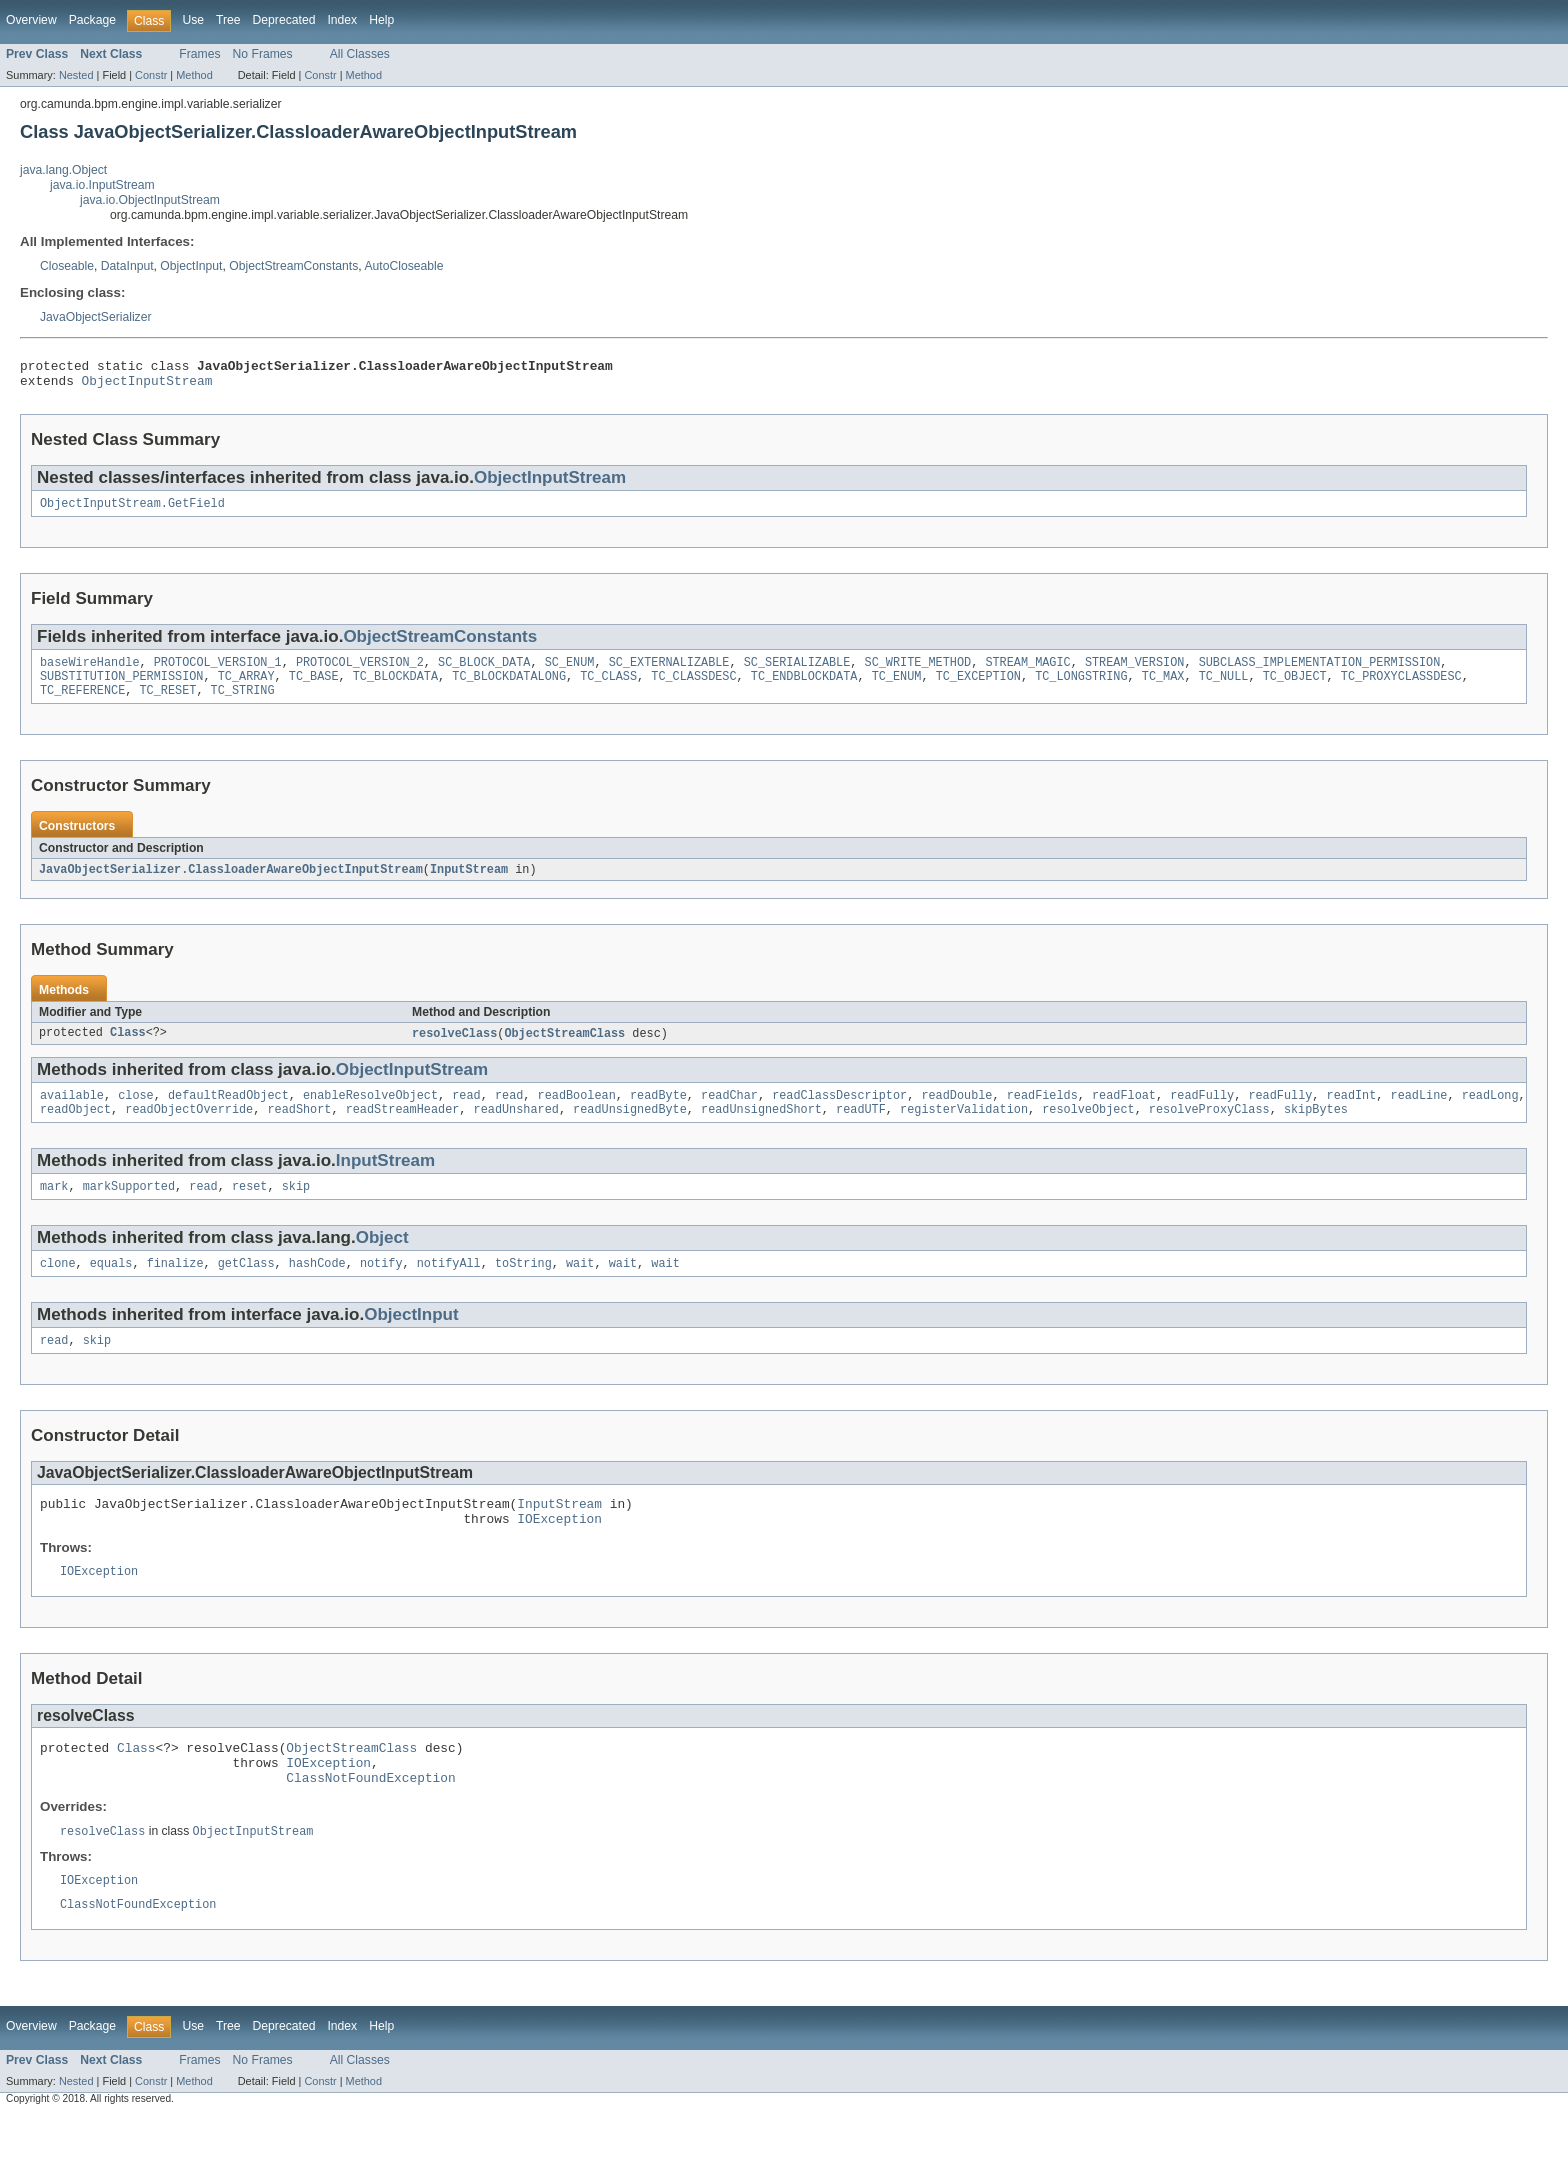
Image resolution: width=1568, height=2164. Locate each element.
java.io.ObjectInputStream (150, 200)
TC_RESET (168, 704)
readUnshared (516, 1129)
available (72, 1113)
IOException (559, 1550)
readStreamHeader (403, 1129)
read (466, 1113)
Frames (199, 54)
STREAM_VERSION (1135, 672)
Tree (228, 20)
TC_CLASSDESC (693, 688)
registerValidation (964, 1129)
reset (250, 1208)
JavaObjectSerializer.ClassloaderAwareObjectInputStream (231, 884)
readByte (658, 1113)
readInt (1351, 1113)
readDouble (956, 1113)
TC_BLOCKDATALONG (509, 688)
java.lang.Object (63, 170)
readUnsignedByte (630, 1129)
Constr (151, 75)
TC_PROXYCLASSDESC (1401, 688)
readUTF (861, 1129)
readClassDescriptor (839, 1113)
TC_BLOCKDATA (395, 688)
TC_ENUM (897, 688)
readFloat (1124, 1113)
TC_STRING (243, 704)
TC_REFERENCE (82, 704)
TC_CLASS (608, 688)
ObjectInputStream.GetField (132, 511)
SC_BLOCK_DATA (484, 672)
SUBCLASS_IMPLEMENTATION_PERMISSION (1319, 672)
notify (381, 1287)
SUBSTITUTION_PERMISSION (121, 688)
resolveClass (454, 1049)
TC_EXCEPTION (978, 688)
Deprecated (284, 20)
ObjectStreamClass (564, 1049)
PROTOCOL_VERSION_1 (218, 672)
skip (296, 1208)
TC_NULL (1223, 688)
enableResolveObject (370, 1113)
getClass (246, 1287)
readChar (729, 1113)
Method (194, 75)
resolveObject (1088, 1129)
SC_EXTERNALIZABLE (669, 672)
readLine (1418, 1113)
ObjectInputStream (147, 386)
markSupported (129, 1208)
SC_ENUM (570, 672)
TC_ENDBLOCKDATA (804, 688)
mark (54, 1208)
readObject (75, 1129)
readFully (1202, 1113)
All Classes (360, 54)
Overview (31, 20)
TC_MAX (1163, 688)
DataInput (127, 266)
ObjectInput (191, 266)
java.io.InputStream (102, 185)
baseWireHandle (90, 672)
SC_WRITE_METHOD (917, 672)
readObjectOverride (189, 1129)
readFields (1042, 1113)
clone (58, 1287)
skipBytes (1316, 1129)
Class (128, 1049)
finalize (175, 1287)
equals (111, 1287)
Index (342, 20)
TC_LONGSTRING (1081, 688)
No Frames (263, 54)
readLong (1490, 1113)
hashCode (317, 1287)
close (136, 1113)
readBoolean (577, 1113)
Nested (76, 75)
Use (193, 20)
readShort (299, 1129)
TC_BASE (314, 688)
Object (382, 1259)
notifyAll (449, 1287)
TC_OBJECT (1294, 688)
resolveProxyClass (1209, 1129)
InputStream (469, 884)
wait (580, 1287)
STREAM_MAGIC (1027, 672)
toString (523, 1287)
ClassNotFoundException (370, 1820)
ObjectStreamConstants (293, 266)
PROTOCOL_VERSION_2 (360, 672)
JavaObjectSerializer (95, 317)
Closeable (67, 266)
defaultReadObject (228, 1113)
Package (92, 20)
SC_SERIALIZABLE (797, 672)
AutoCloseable (403, 266)
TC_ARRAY (246, 688)
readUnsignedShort (761, 1129)
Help (381, 20)
